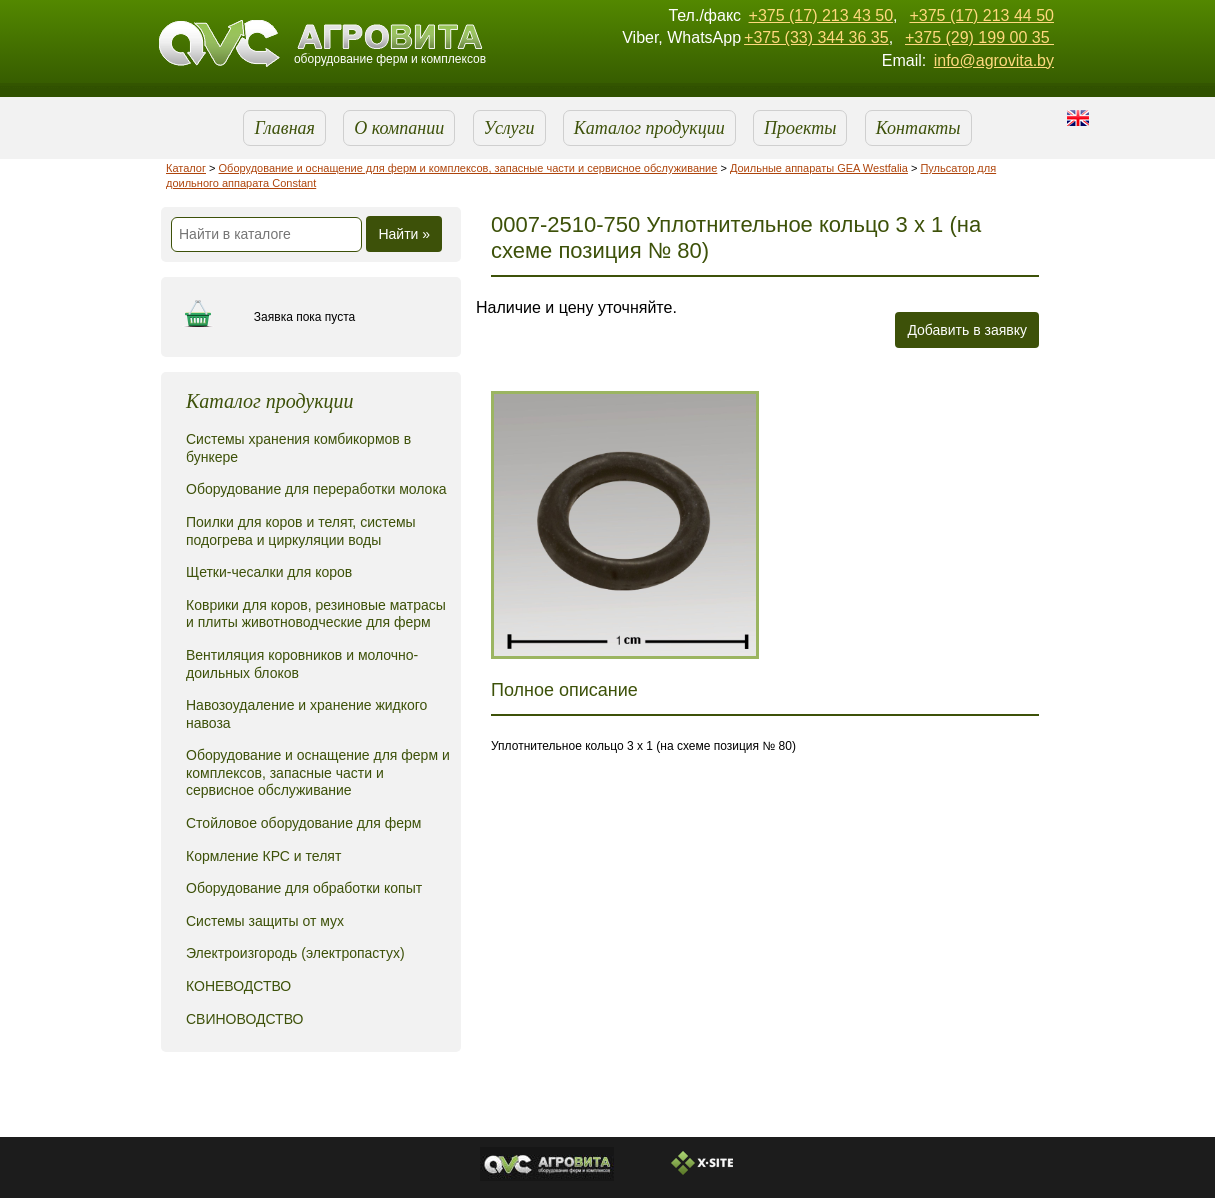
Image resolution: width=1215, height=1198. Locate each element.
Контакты (918, 128)
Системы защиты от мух (265, 921)
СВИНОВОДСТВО (244, 1019)
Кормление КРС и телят (263, 856)
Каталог (186, 168)
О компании (399, 128)
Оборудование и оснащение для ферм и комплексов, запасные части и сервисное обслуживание (468, 168)
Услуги (509, 128)
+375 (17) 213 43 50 (821, 15)
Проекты (800, 128)
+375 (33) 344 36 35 (816, 37)
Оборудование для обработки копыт (304, 888)
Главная (284, 128)
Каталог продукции (649, 128)
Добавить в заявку (967, 330)
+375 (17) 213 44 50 (981, 15)
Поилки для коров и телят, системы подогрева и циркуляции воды (301, 531)
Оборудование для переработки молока (316, 489)
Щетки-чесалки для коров (269, 572)
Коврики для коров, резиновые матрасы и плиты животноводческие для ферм (316, 614)
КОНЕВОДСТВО (238, 986)
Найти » (404, 234)
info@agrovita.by (994, 60)
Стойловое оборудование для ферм (303, 823)
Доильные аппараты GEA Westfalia (819, 168)
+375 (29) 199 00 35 (979, 37)
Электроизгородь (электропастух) (295, 953)
